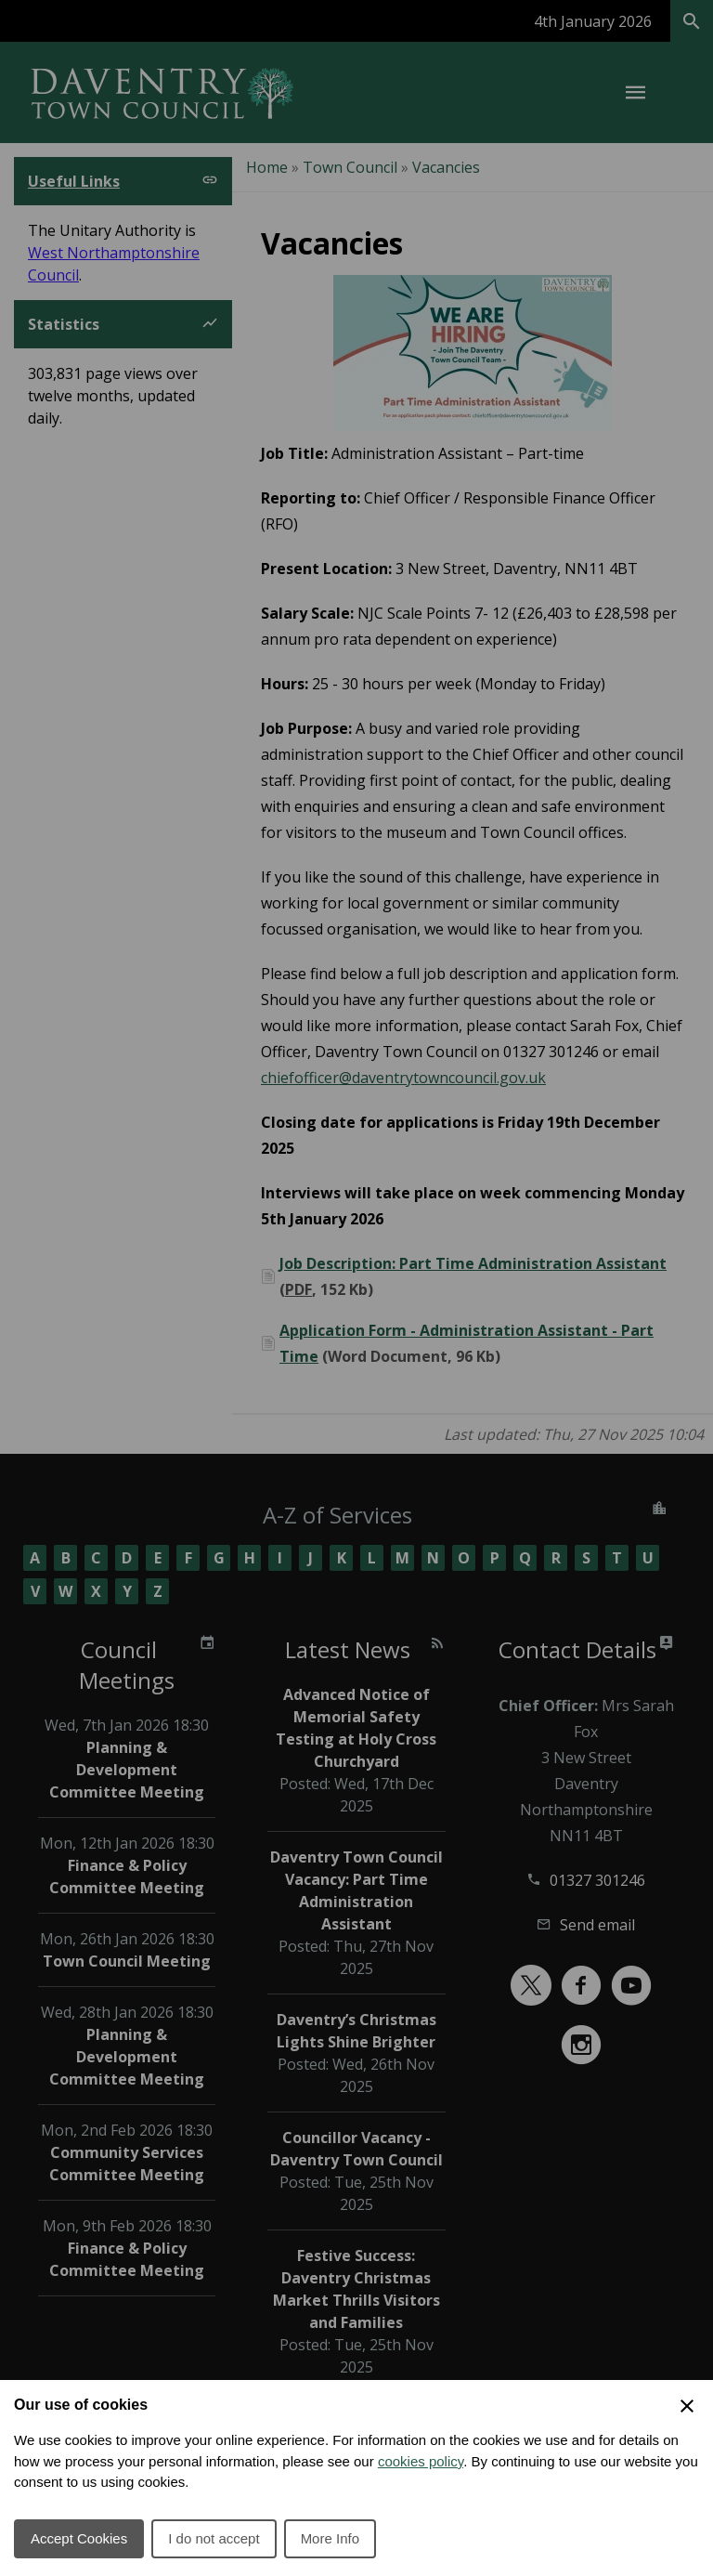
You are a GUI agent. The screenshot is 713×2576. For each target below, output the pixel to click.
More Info (330, 2538)
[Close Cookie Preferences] (687, 2406)
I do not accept (213, 2538)
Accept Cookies (79, 2538)
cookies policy (420, 2461)
